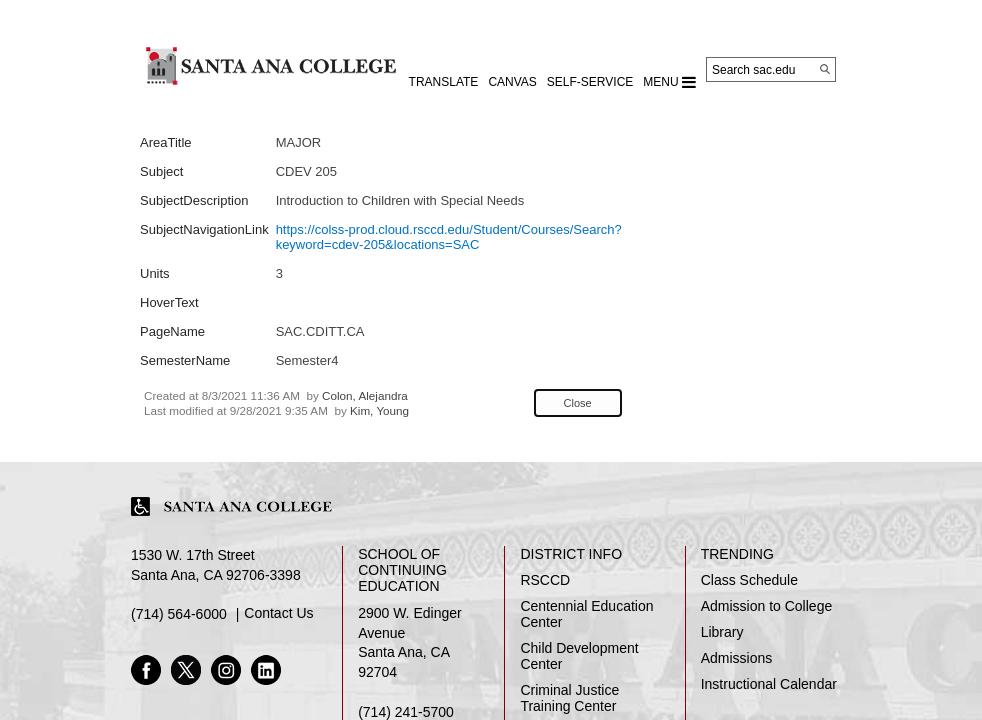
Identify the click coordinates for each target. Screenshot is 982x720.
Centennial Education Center (586, 614)
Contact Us (278, 613)
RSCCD (545, 580)
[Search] (825, 69)
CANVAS (512, 82)
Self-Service (590, 82)
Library (722, 632)
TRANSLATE (444, 82)
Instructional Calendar (769, 684)
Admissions (737, 658)
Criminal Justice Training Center (569, 698)
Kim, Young (379, 410)
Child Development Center (579, 656)
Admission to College (767, 606)
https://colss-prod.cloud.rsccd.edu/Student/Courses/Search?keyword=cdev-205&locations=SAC (449, 237)
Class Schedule (749, 580)
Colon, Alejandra (365, 395)
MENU (669, 82)
